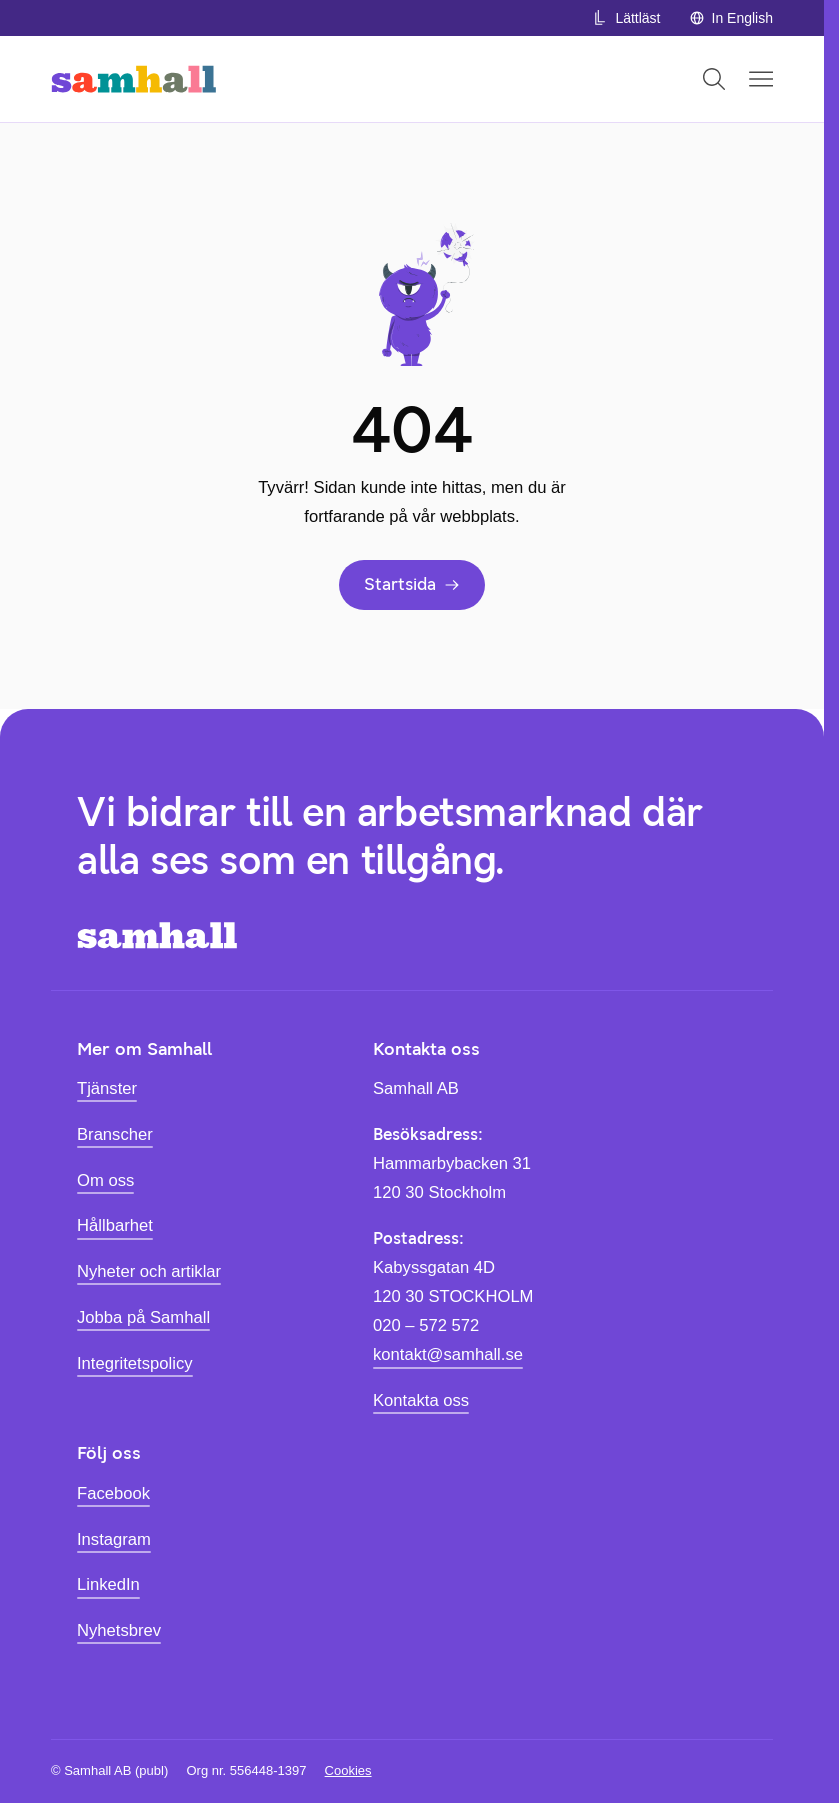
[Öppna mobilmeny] (761, 79)
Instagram (114, 1539)
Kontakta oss (421, 1400)
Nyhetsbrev (119, 1630)
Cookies (348, 1770)
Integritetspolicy (135, 1363)
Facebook (113, 1493)
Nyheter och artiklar (149, 1271)
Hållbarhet (115, 1225)
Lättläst (626, 18)
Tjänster (107, 1088)
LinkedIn (108, 1584)
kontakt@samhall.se (448, 1354)
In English (731, 18)
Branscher (115, 1134)
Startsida (412, 584)
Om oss (105, 1180)
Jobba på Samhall (143, 1317)
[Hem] (133, 79)
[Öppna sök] (714, 79)
